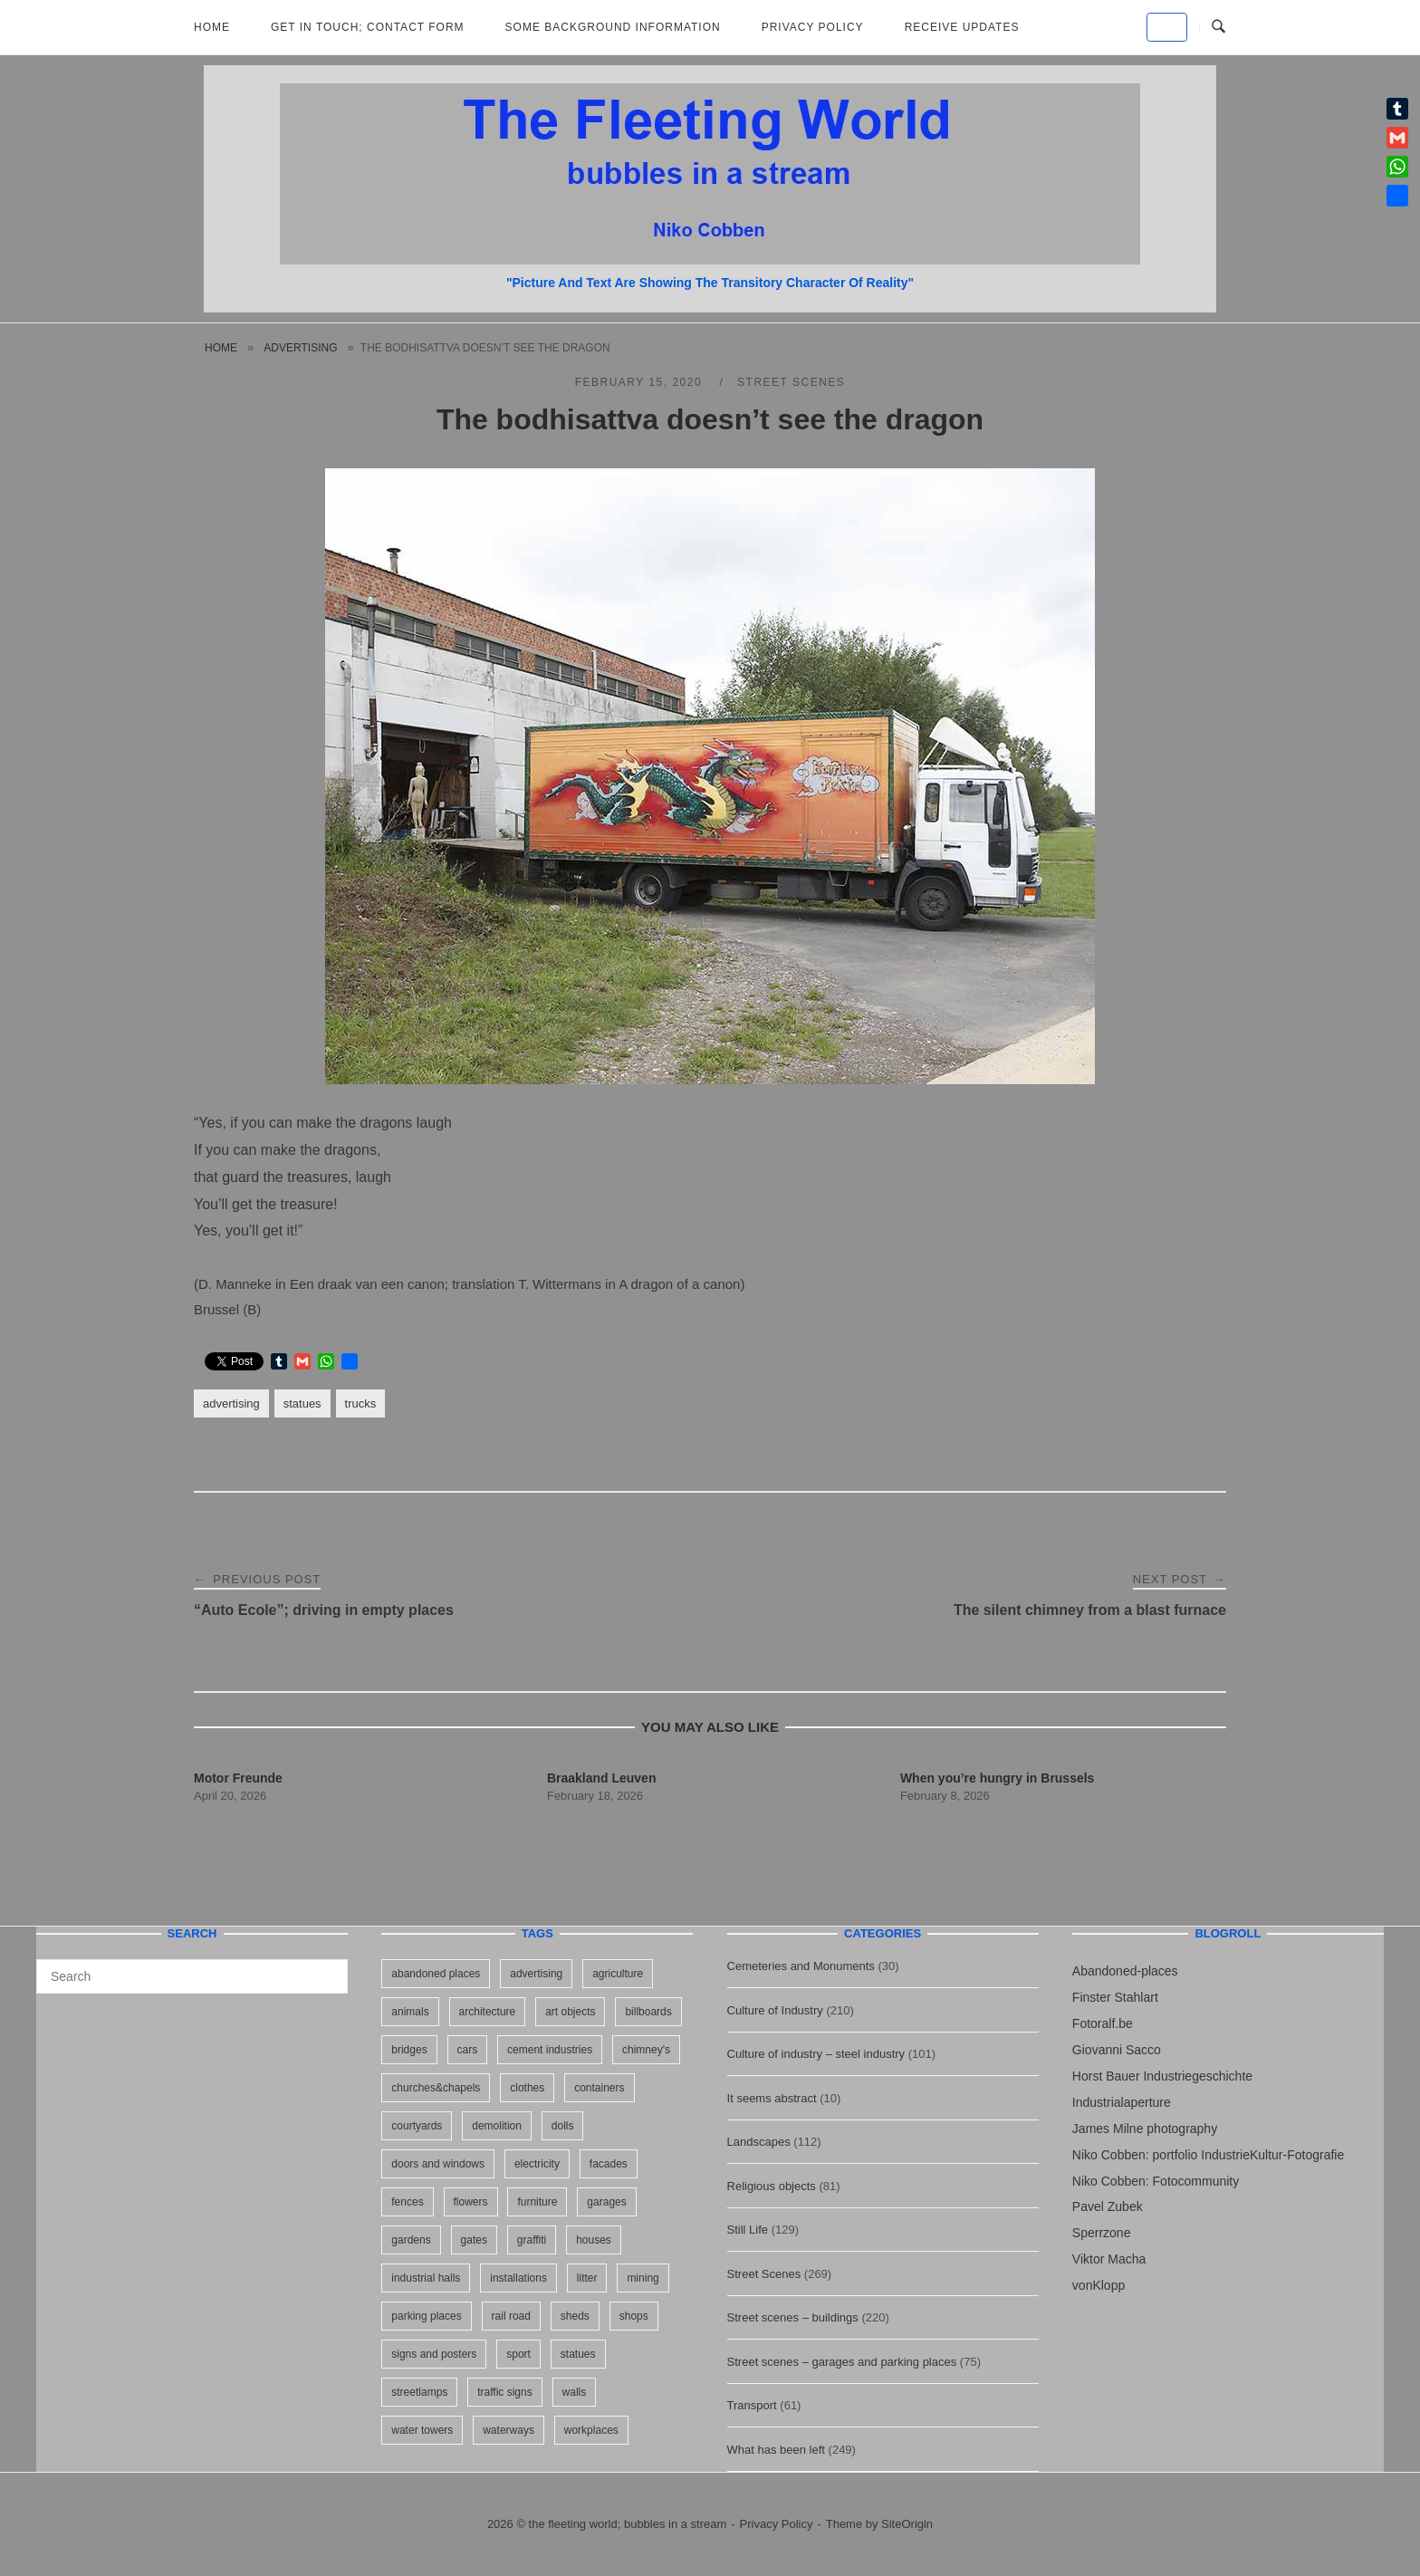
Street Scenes (791, 382)
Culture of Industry (775, 2010)
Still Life (748, 2229)
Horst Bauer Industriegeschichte (1162, 2076)
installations (518, 2278)
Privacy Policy (813, 27)
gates (474, 2240)
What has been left (776, 2449)
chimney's (646, 2049)
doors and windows (438, 2164)
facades (609, 2164)
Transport (752, 2405)
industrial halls (425, 2278)
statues (302, 1403)
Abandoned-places (1125, 1971)
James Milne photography (1144, 2128)
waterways (508, 2430)
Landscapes (759, 2141)
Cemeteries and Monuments (801, 1966)
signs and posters (433, 2354)
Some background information (613, 27)
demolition (497, 2125)
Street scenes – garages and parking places (842, 2362)
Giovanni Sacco (1116, 2050)
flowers (471, 2202)
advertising (300, 347)
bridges (409, 2049)
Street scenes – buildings (793, 2317)
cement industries (549, 2049)
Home (212, 27)
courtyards (416, 2125)
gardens (410, 2240)
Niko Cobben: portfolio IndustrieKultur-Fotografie (1208, 2155)
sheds (575, 2316)
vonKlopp (1098, 2285)
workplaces (591, 2430)
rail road (511, 2316)
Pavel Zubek (1107, 2206)
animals (409, 2011)
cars (467, 2049)
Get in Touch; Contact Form (368, 27)
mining (642, 2278)
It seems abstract (772, 2098)
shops (633, 2316)
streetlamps (419, 2392)
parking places (426, 2316)
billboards (648, 2011)
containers (599, 2087)
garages (606, 2202)
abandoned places (435, 1973)
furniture (537, 2202)
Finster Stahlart (1115, 1997)
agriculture (617, 1973)
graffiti (531, 2240)
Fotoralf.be (1102, 2023)
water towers (422, 2430)
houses (593, 2240)
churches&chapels (435, 2087)
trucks (361, 1403)
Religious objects (771, 2186)
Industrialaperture (1121, 2102)
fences (407, 2202)
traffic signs (504, 2392)
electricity (537, 2164)
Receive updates (962, 27)
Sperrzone (1101, 2232)
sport (518, 2354)
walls (574, 2392)
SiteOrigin (907, 2524)
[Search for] (192, 1976)
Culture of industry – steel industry (816, 2054)
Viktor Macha (1109, 2259)
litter (587, 2278)
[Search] (327, 1968)
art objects (570, 2011)
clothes (527, 2087)
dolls (563, 2125)
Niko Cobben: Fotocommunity (1155, 2181)
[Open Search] (1218, 27)
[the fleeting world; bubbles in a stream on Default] (1167, 27)
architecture (487, 2011)
